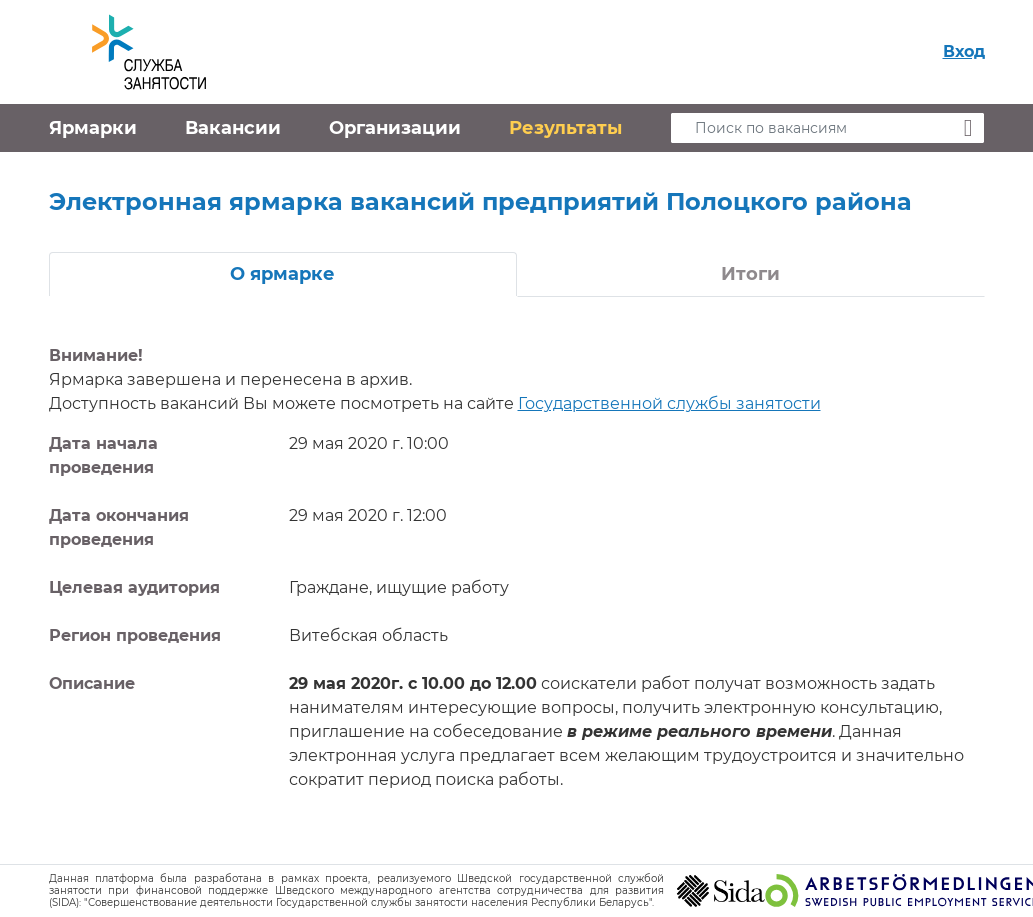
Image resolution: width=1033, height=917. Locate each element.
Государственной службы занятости (669, 403)
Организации (395, 128)
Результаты (565, 128)
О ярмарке (282, 274)
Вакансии (233, 128)
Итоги (750, 274)
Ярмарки (93, 128)
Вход (964, 51)
